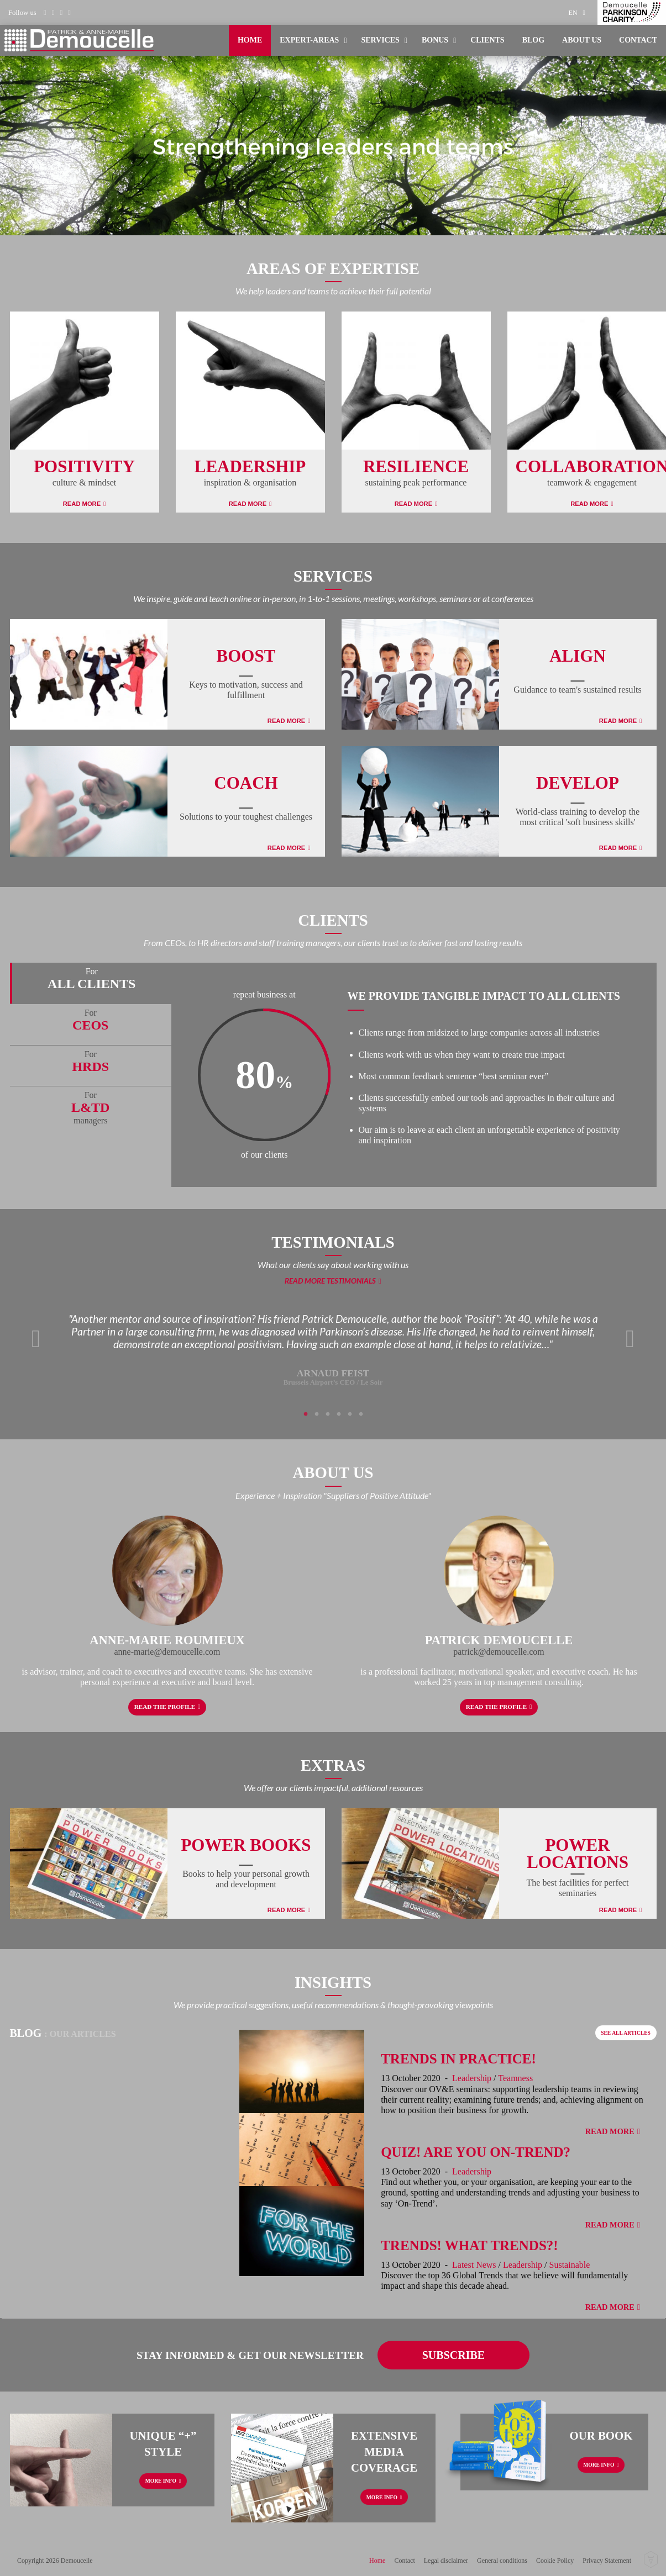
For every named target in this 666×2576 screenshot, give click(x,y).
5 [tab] (349, 1414)
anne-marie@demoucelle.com (167, 1651)
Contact (638, 40)
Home (250, 40)
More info (160, 2481)
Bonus (435, 40)
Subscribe (453, 2355)
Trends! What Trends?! (469, 2245)
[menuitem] (580, 12)
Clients (487, 40)
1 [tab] (305, 1414)
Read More (82, 503)
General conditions (502, 2560)
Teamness (515, 2078)
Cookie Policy (555, 2560)
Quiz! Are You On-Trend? (475, 2152)
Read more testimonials (330, 1280)
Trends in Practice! (458, 2058)
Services (380, 40)
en (573, 13)
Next (630, 1339)
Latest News (474, 2264)
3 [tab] (327, 1414)
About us (581, 40)
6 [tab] (360, 1414)
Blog (533, 40)
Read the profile (164, 1706)
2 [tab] (316, 1414)
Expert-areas (309, 40)
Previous (36, 1339)
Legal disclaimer (446, 2560)
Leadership (471, 2078)
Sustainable (569, 2264)
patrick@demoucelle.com (498, 1651)
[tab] (91, 983)
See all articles (626, 2033)
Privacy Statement (607, 2560)
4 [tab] (338, 1414)
